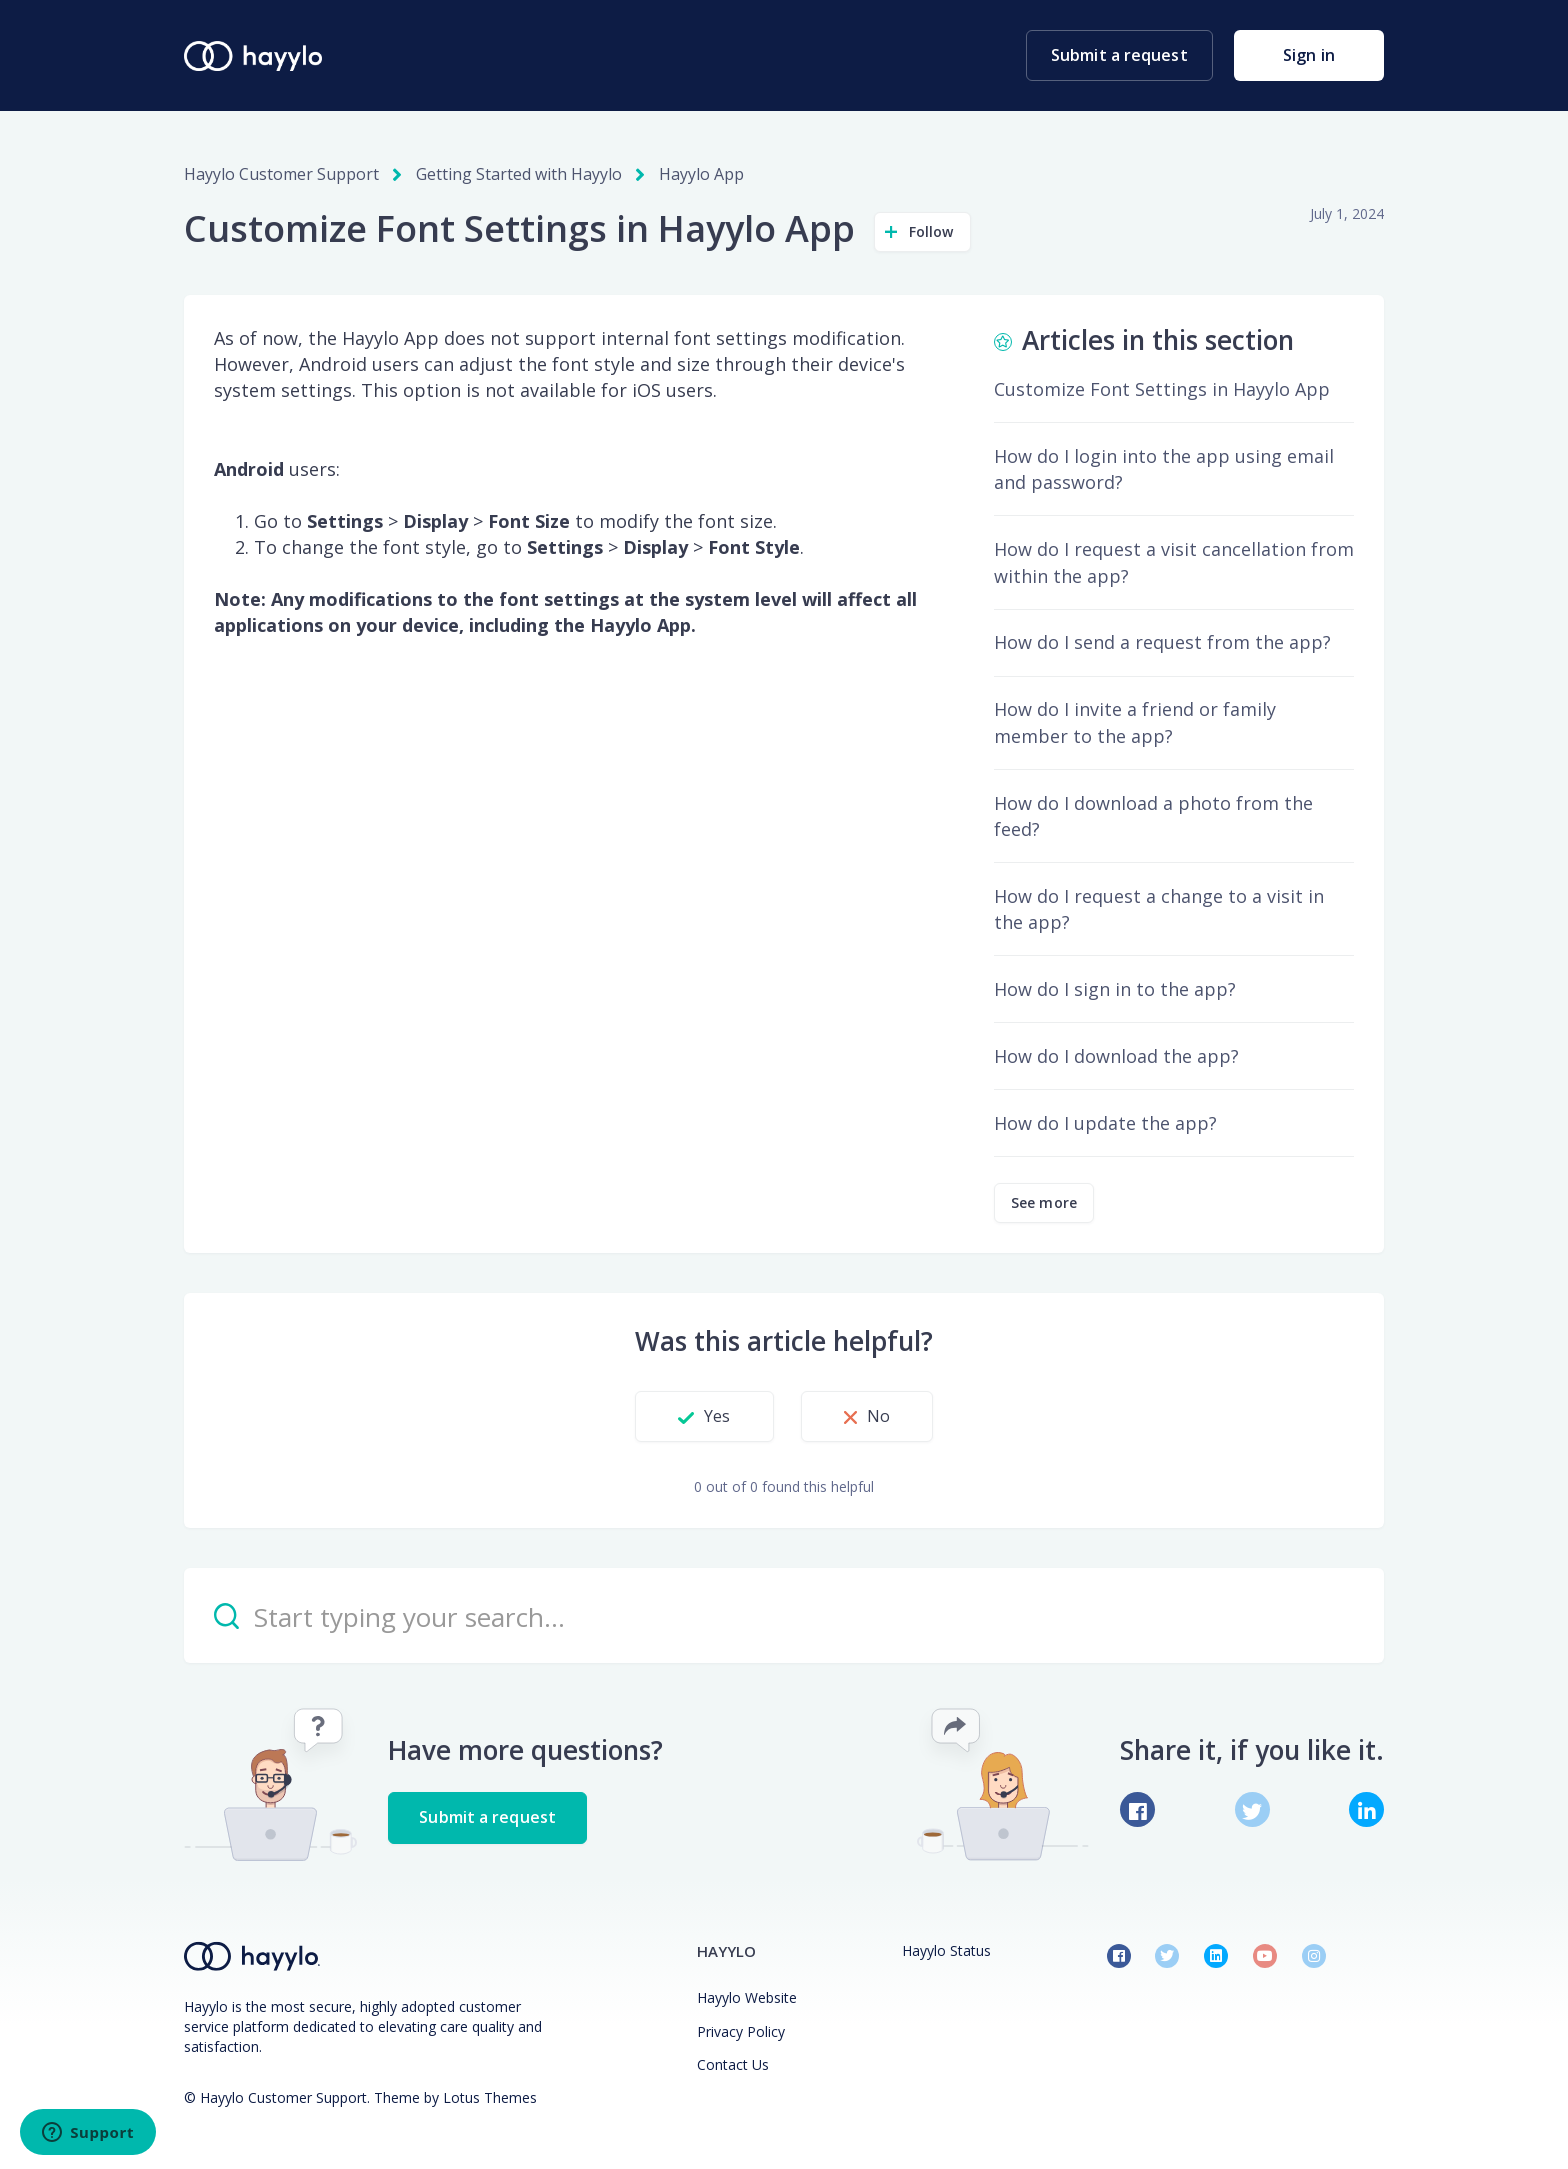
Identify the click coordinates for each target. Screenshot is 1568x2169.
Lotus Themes (490, 2097)
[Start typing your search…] (784, 1615)
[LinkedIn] (1366, 1809)
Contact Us (733, 2064)
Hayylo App (701, 174)
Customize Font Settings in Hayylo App (1162, 389)
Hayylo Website (747, 1997)
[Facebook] (1137, 1809)
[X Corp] (1252, 1809)
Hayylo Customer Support (281, 174)
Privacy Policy (741, 2031)
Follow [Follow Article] (931, 231)
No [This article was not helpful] (878, 1416)
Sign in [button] (1309, 55)
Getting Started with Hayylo (519, 174)
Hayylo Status (946, 1950)
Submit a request (1119, 55)
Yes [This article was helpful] (717, 1416)
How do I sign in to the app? (1115, 989)
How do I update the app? (1105, 1123)
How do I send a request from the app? (1162, 642)
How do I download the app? (1116, 1056)
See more (1044, 1202)
